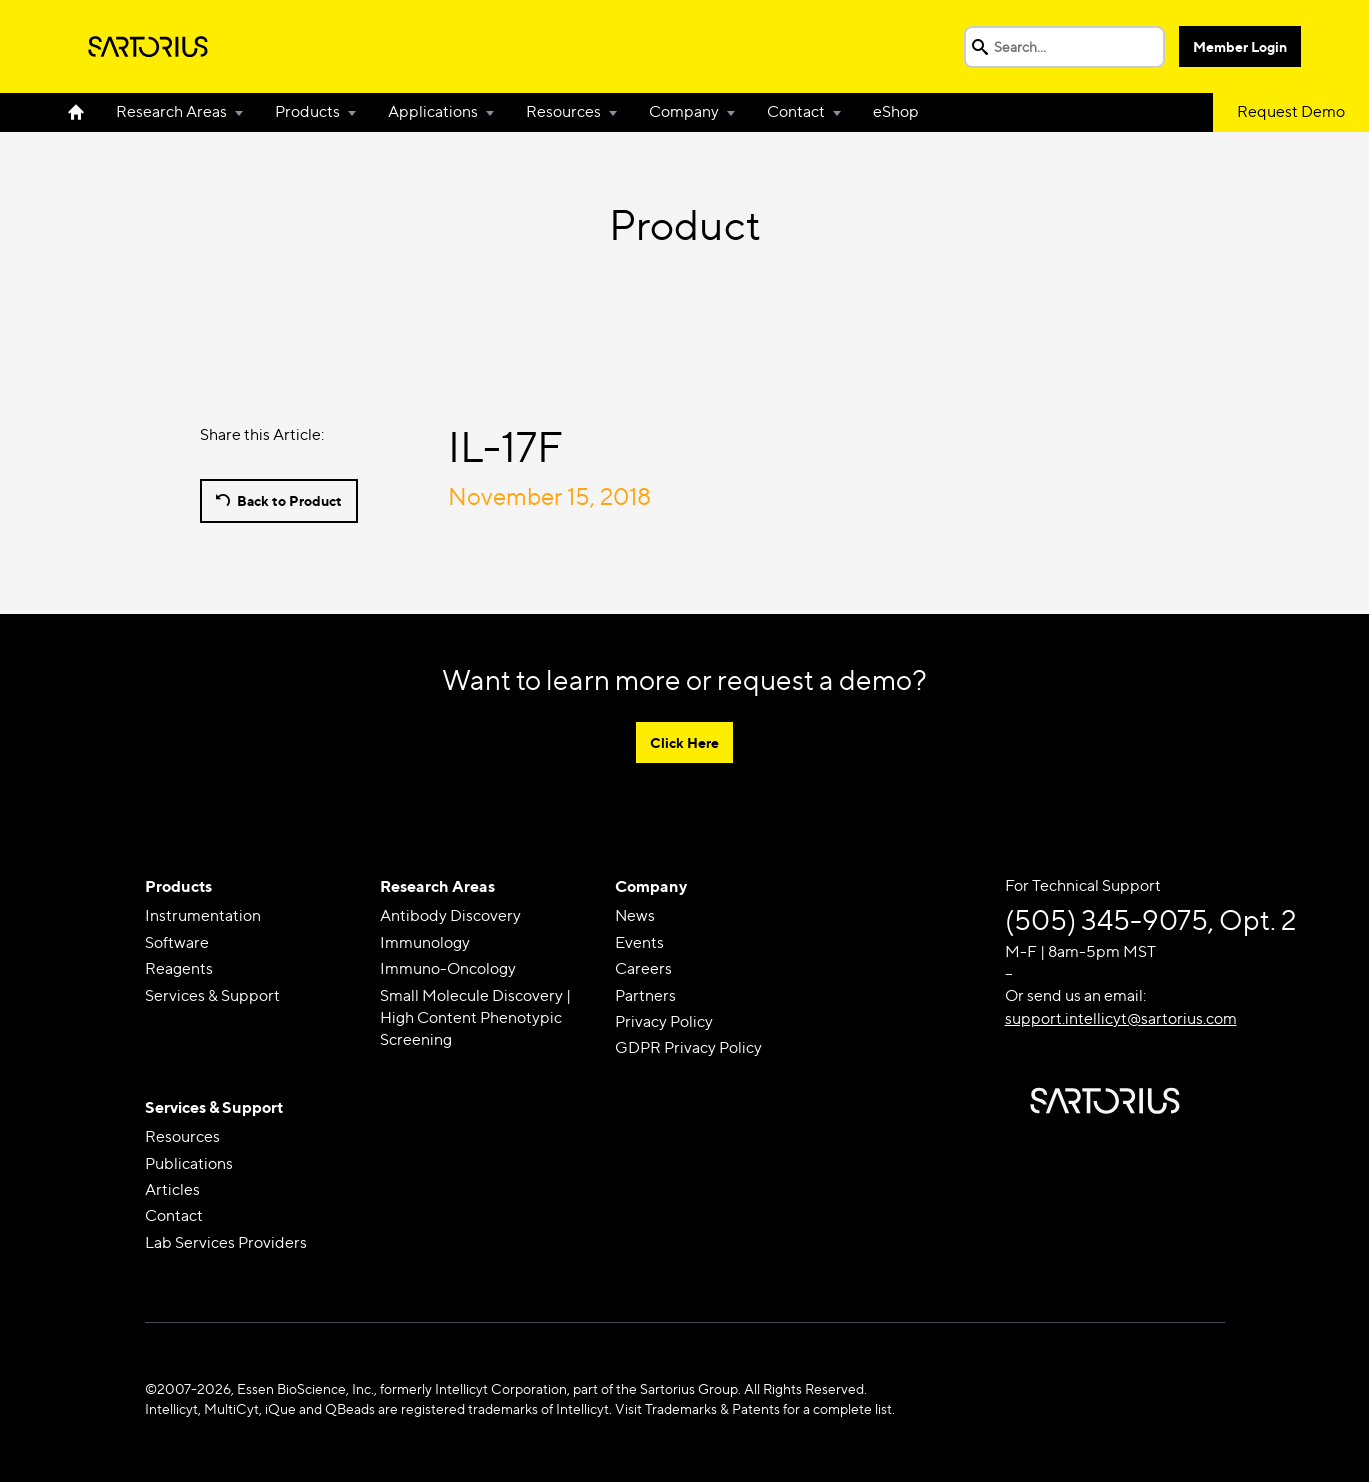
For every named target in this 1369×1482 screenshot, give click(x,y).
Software (177, 942)
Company (684, 111)
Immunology (425, 942)
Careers (643, 968)
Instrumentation (203, 915)
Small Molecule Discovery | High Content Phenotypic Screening (475, 1018)
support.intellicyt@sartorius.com (1121, 1018)
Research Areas (171, 111)
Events (639, 942)
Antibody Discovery (450, 915)
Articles (172, 1189)
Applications (433, 111)
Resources (563, 111)
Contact (796, 111)
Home (84, 112)
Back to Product (289, 500)
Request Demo (1291, 111)
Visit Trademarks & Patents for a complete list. (755, 1408)
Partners (645, 995)
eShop (896, 111)
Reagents (179, 968)
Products (307, 111)
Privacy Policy (664, 1021)
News (635, 915)
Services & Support (212, 995)
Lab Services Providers (226, 1242)
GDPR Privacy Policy (688, 1047)
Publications (189, 1163)
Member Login (1240, 46)
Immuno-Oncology (448, 968)
